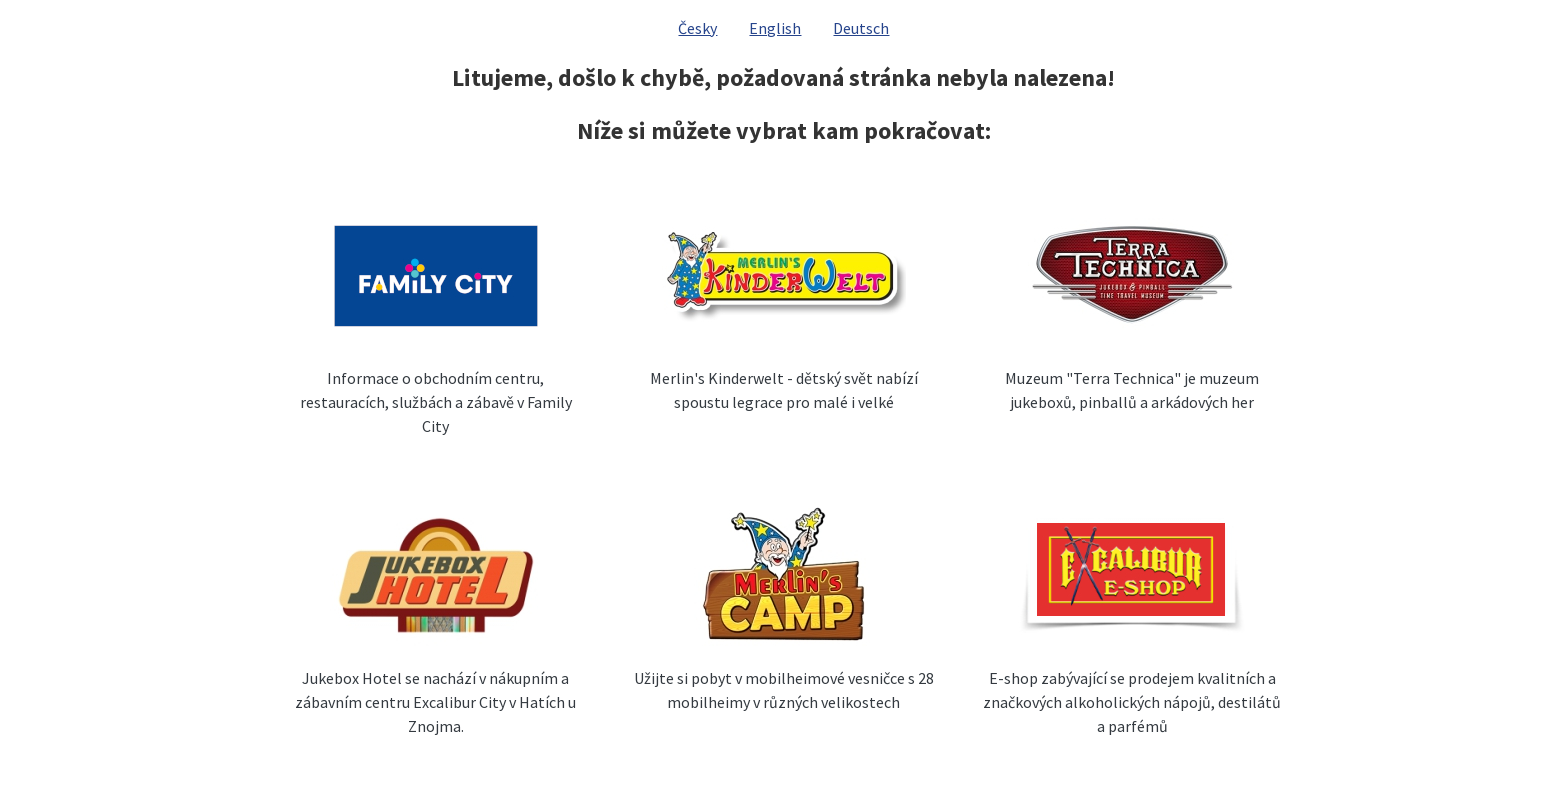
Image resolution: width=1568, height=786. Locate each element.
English (775, 28)
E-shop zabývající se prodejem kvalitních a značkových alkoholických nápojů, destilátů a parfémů (1132, 702)
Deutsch (861, 28)
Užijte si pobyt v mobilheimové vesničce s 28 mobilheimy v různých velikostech (784, 690)
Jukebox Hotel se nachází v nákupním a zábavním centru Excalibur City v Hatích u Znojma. (435, 702)
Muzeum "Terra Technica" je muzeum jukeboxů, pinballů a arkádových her (1132, 390)
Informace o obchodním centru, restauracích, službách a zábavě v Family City (436, 402)
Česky (697, 28)
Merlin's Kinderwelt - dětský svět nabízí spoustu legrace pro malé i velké (784, 390)
